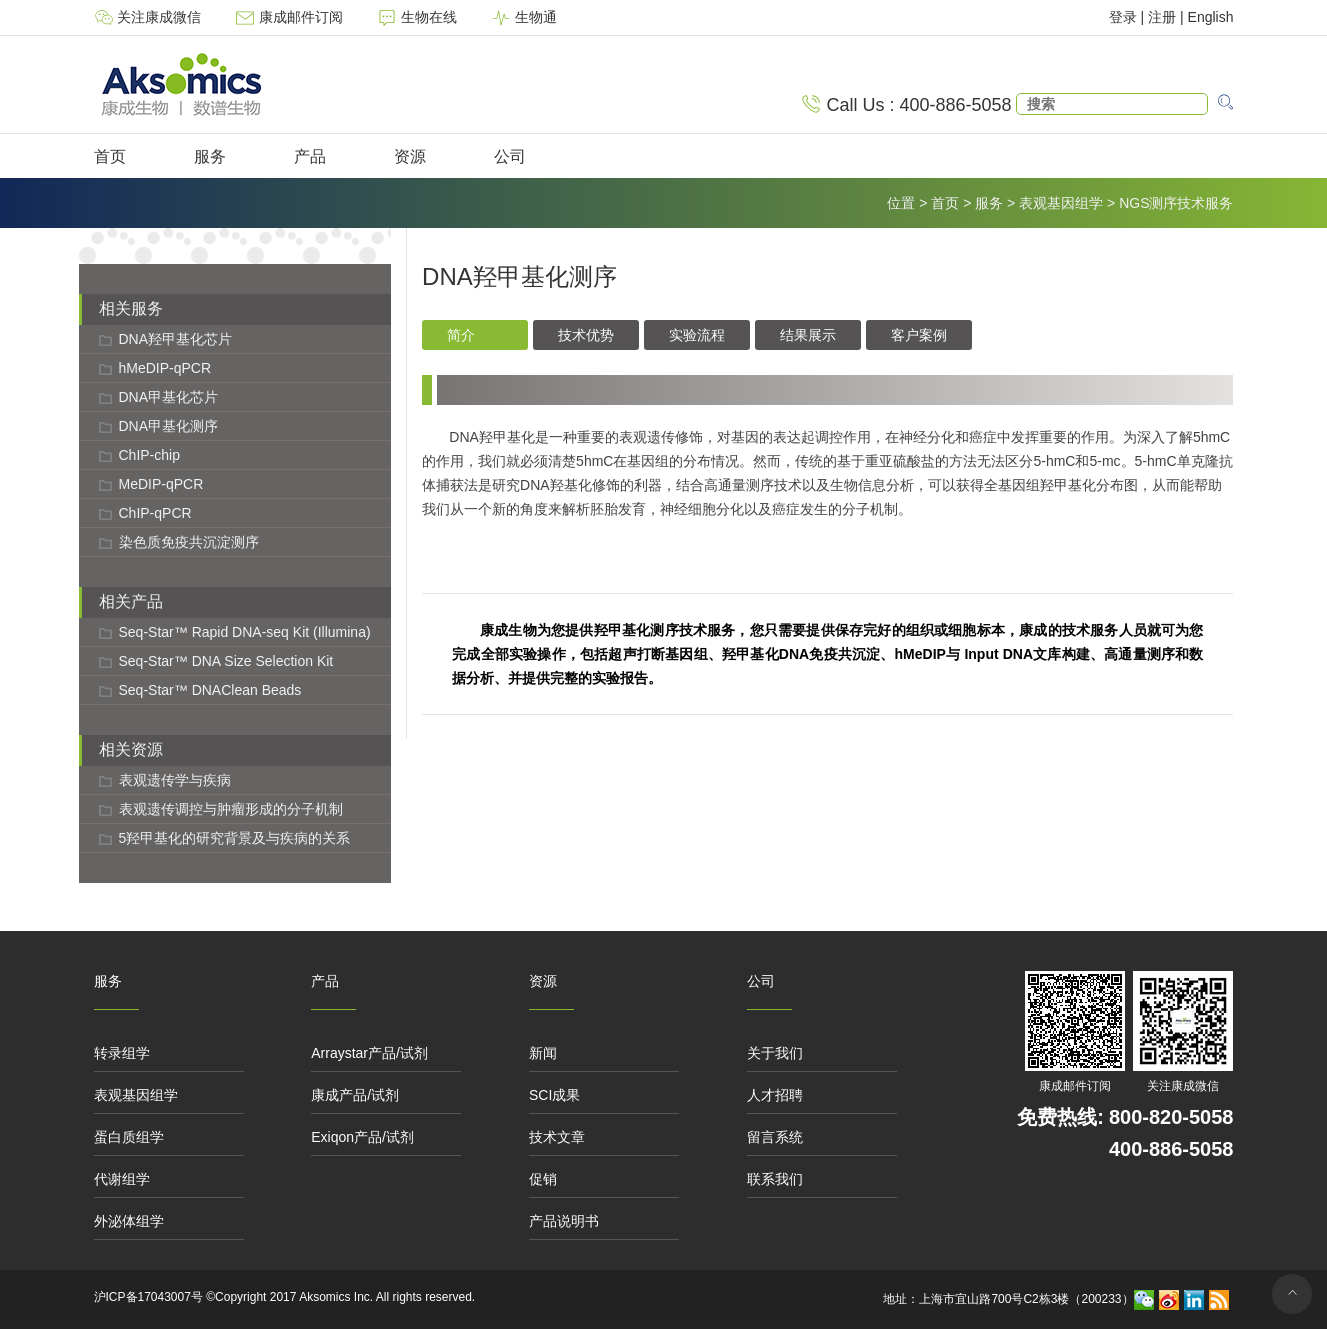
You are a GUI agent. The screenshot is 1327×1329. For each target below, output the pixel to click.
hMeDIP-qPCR (165, 368)
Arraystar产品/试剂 (369, 1053)
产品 (310, 156)
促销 (543, 1179)
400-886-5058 (1171, 1149)
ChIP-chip (149, 455)
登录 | (1128, 17)
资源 (410, 156)
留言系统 (775, 1137)
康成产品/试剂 (355, 1095)
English (1211, 17)
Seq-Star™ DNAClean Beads (210, 690)
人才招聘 (775, 1095)
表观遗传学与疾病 (175, 780)
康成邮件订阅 (291, 17)
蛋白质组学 (129, 1137)
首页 (110, 156)
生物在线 (419, 17)
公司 (510, 156)
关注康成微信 (150, 17)
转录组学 (122, 1053)
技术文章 (557, 1137)
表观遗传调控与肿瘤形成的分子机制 (231, 809)
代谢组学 (122, 1179)
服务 (210, 156)
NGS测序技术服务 (1176, 203)
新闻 (543, 1053)
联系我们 (775, 1179)
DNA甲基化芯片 (169, 397)
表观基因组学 (1061, 203)
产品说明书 (564, 1221)
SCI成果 (554, 1095)
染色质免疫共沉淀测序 (189, 542)
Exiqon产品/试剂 (362, 1137)
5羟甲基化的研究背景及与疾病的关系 (235, 838)
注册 (1162, 17)
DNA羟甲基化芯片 (176, 339)
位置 (901, 203)
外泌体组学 (129, 1221)
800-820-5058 (1171, 1117)
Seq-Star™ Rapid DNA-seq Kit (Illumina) (245, 632)
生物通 (524, 17)
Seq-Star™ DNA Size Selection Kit (226, 661)
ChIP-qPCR (155, 513)
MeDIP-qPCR (161, 484)
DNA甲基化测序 (169, 426)
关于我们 (775, 1053)
